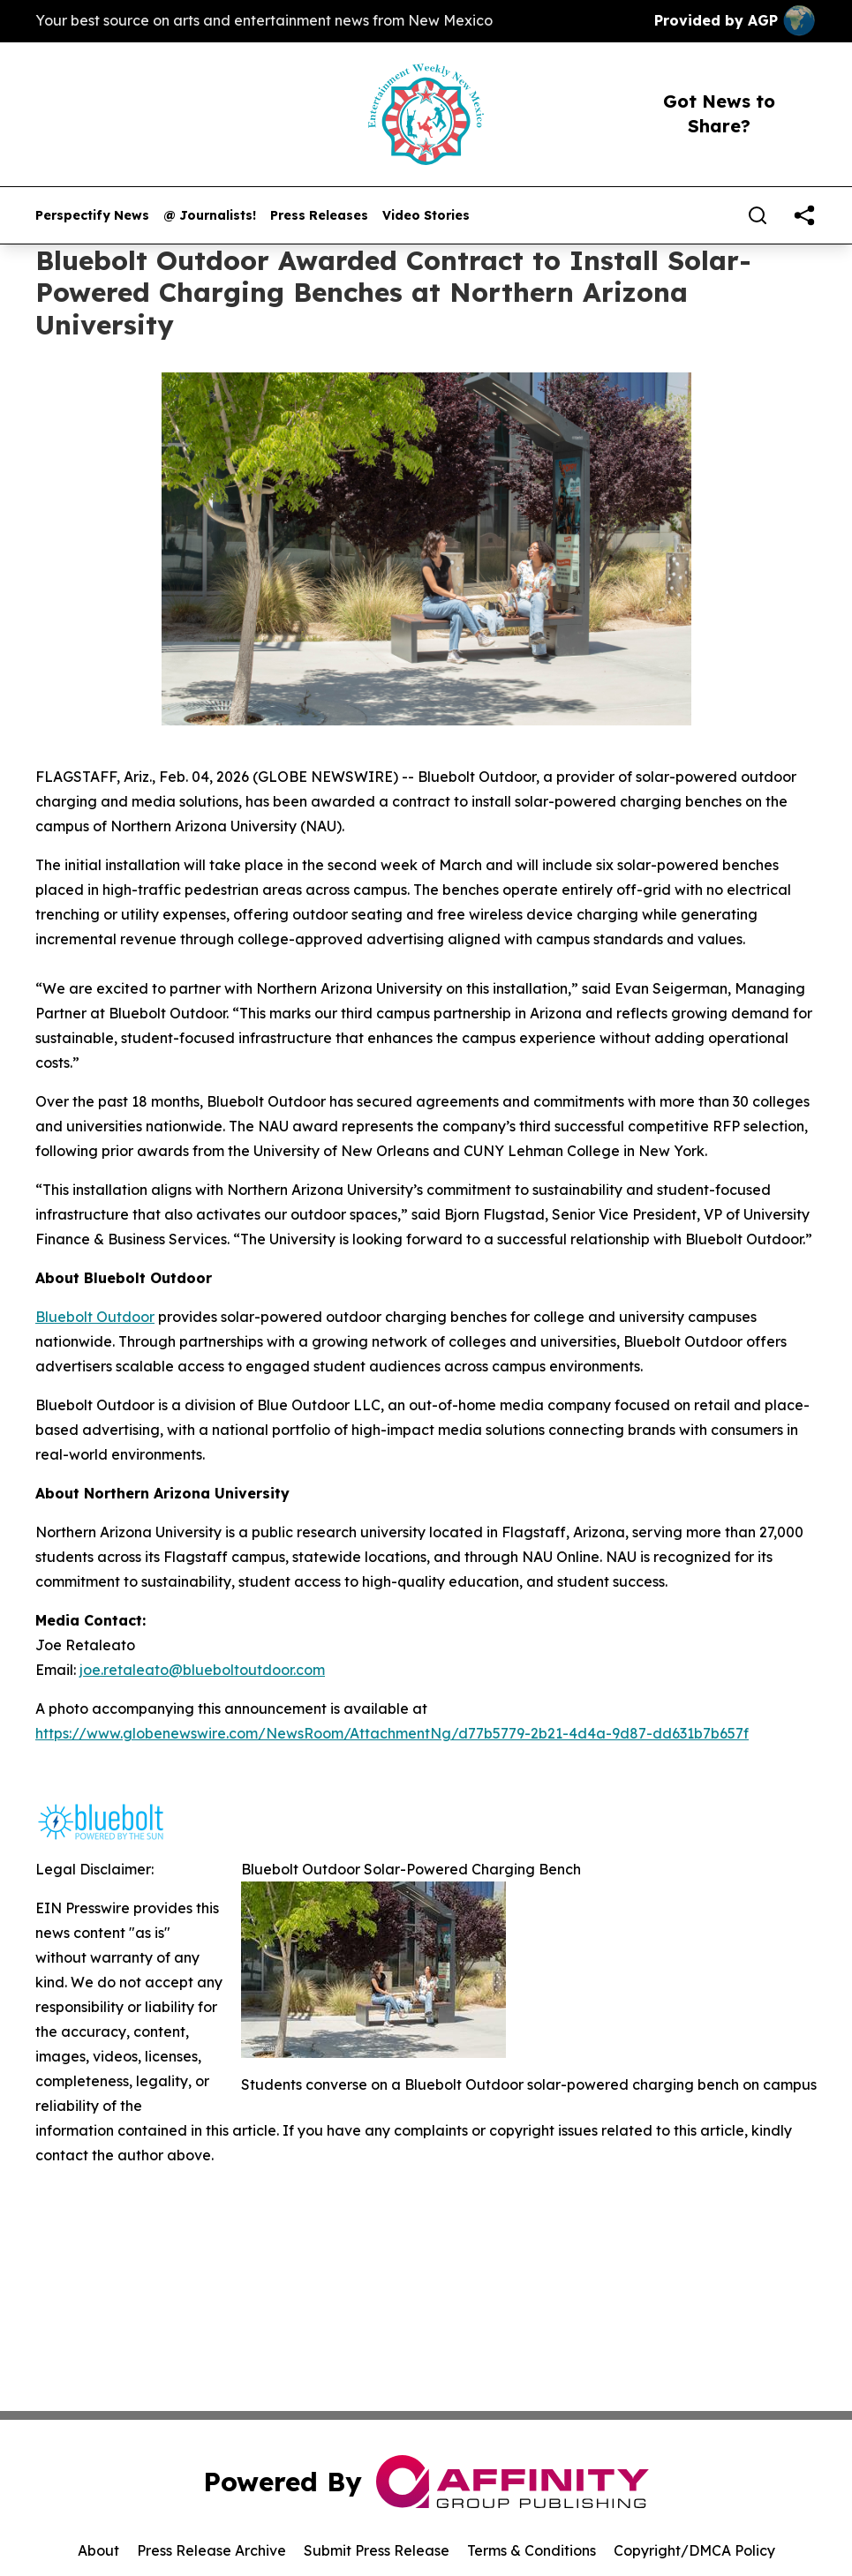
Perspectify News (92, 215)
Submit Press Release (376, 2550)
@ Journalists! (209, 215)
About (98, 2550)
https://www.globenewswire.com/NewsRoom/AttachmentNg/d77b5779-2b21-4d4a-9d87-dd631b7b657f (392, 1733)
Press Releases (319, 215)
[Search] (757, 215)
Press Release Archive (211, 2550)
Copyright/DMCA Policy (694, 2550)
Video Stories (426, 215)
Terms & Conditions (531, 2550)
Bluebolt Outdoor (95, 1317)
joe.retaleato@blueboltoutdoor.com (202, 1670)
